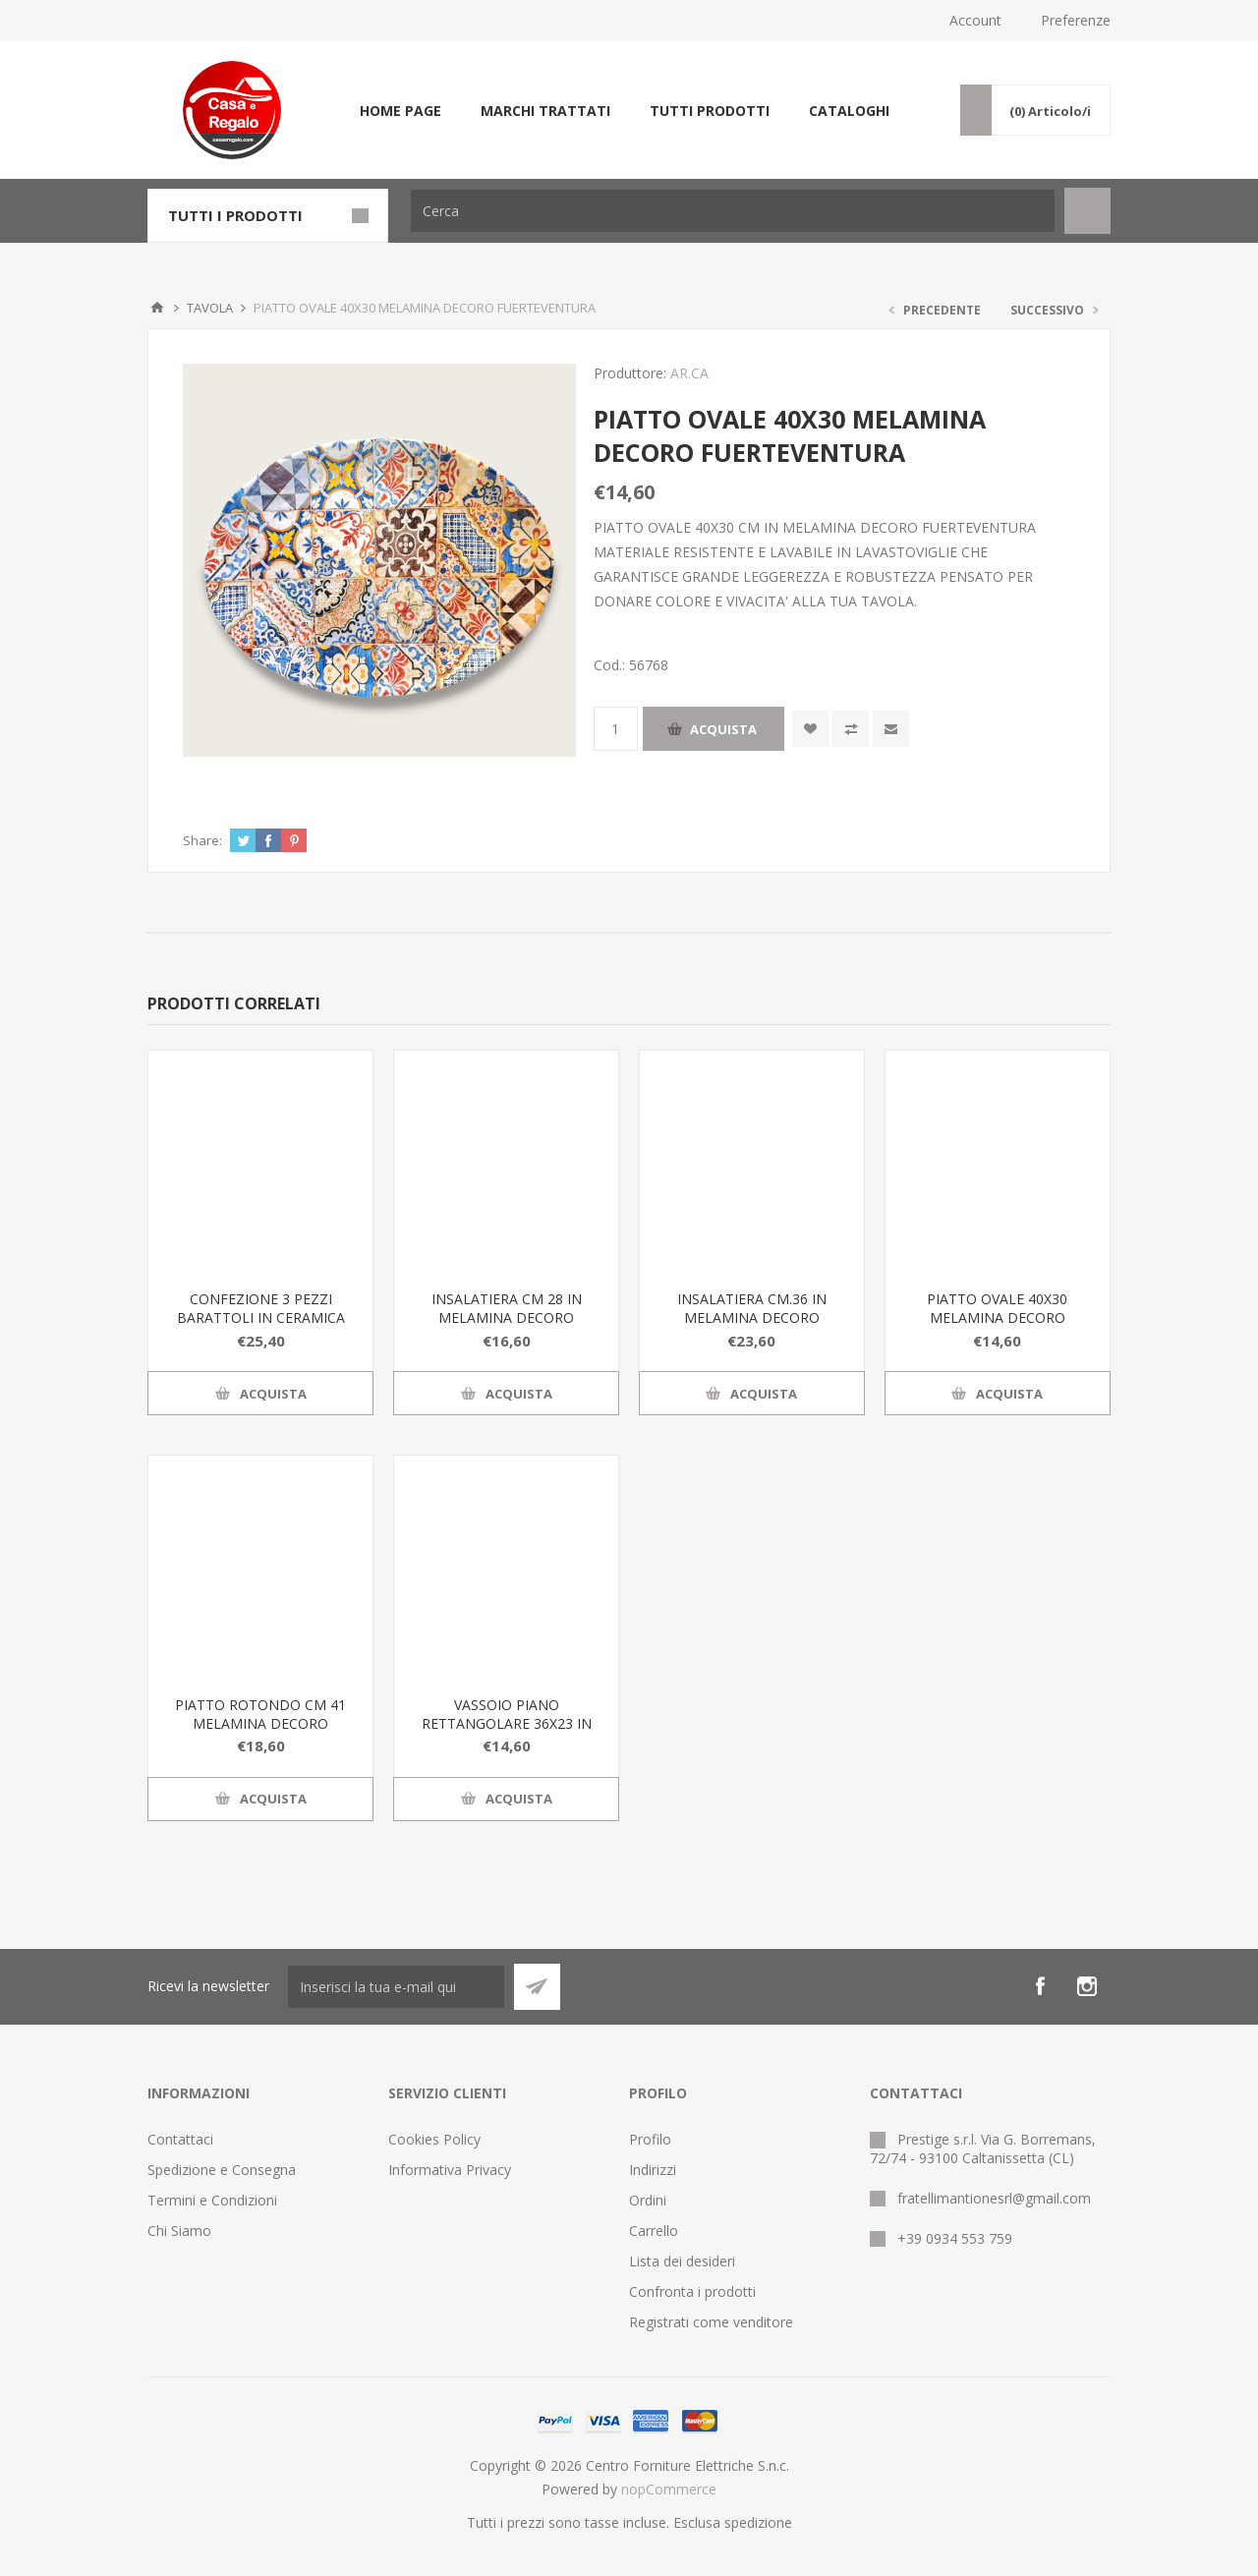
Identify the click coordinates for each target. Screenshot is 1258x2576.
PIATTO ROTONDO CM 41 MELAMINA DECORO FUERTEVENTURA (260, 1723)
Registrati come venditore (711, 2322)
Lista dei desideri (682, 2261)
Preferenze (1076, 20)
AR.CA (689, 373)
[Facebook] (1040, 1986)
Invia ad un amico (891, 729)
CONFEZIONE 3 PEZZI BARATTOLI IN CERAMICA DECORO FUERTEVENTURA (261, 1317)
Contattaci (180, 2139)
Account (975, 20)
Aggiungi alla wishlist (810, 729)
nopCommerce (668, 2489)
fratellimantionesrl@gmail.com (994, 2198)
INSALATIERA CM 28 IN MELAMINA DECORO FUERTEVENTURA (506, 1317)
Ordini (647, 2200)
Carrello (653, 2230)
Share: (202, 840)
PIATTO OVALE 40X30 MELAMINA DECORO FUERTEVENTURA (997, 1317)
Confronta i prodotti (692, 2291)
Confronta (850, 729)
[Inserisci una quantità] (616, 729)
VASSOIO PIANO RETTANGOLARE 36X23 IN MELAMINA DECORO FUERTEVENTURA (507, 1732)
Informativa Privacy (449, 2169)
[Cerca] (733, 211)
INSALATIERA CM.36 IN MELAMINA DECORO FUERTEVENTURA (752, 1317)
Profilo (650, 2139)
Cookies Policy (434, 2139)
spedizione (758, 2522)
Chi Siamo (179, 2230)
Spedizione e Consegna (221, 2169)
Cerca (1087, 211)
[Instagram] (1087, 1986)
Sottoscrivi (537, 1987)
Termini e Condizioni (212, 2200)
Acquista (723, 729)
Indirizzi (652, 2169)
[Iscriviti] (396, 1987)
